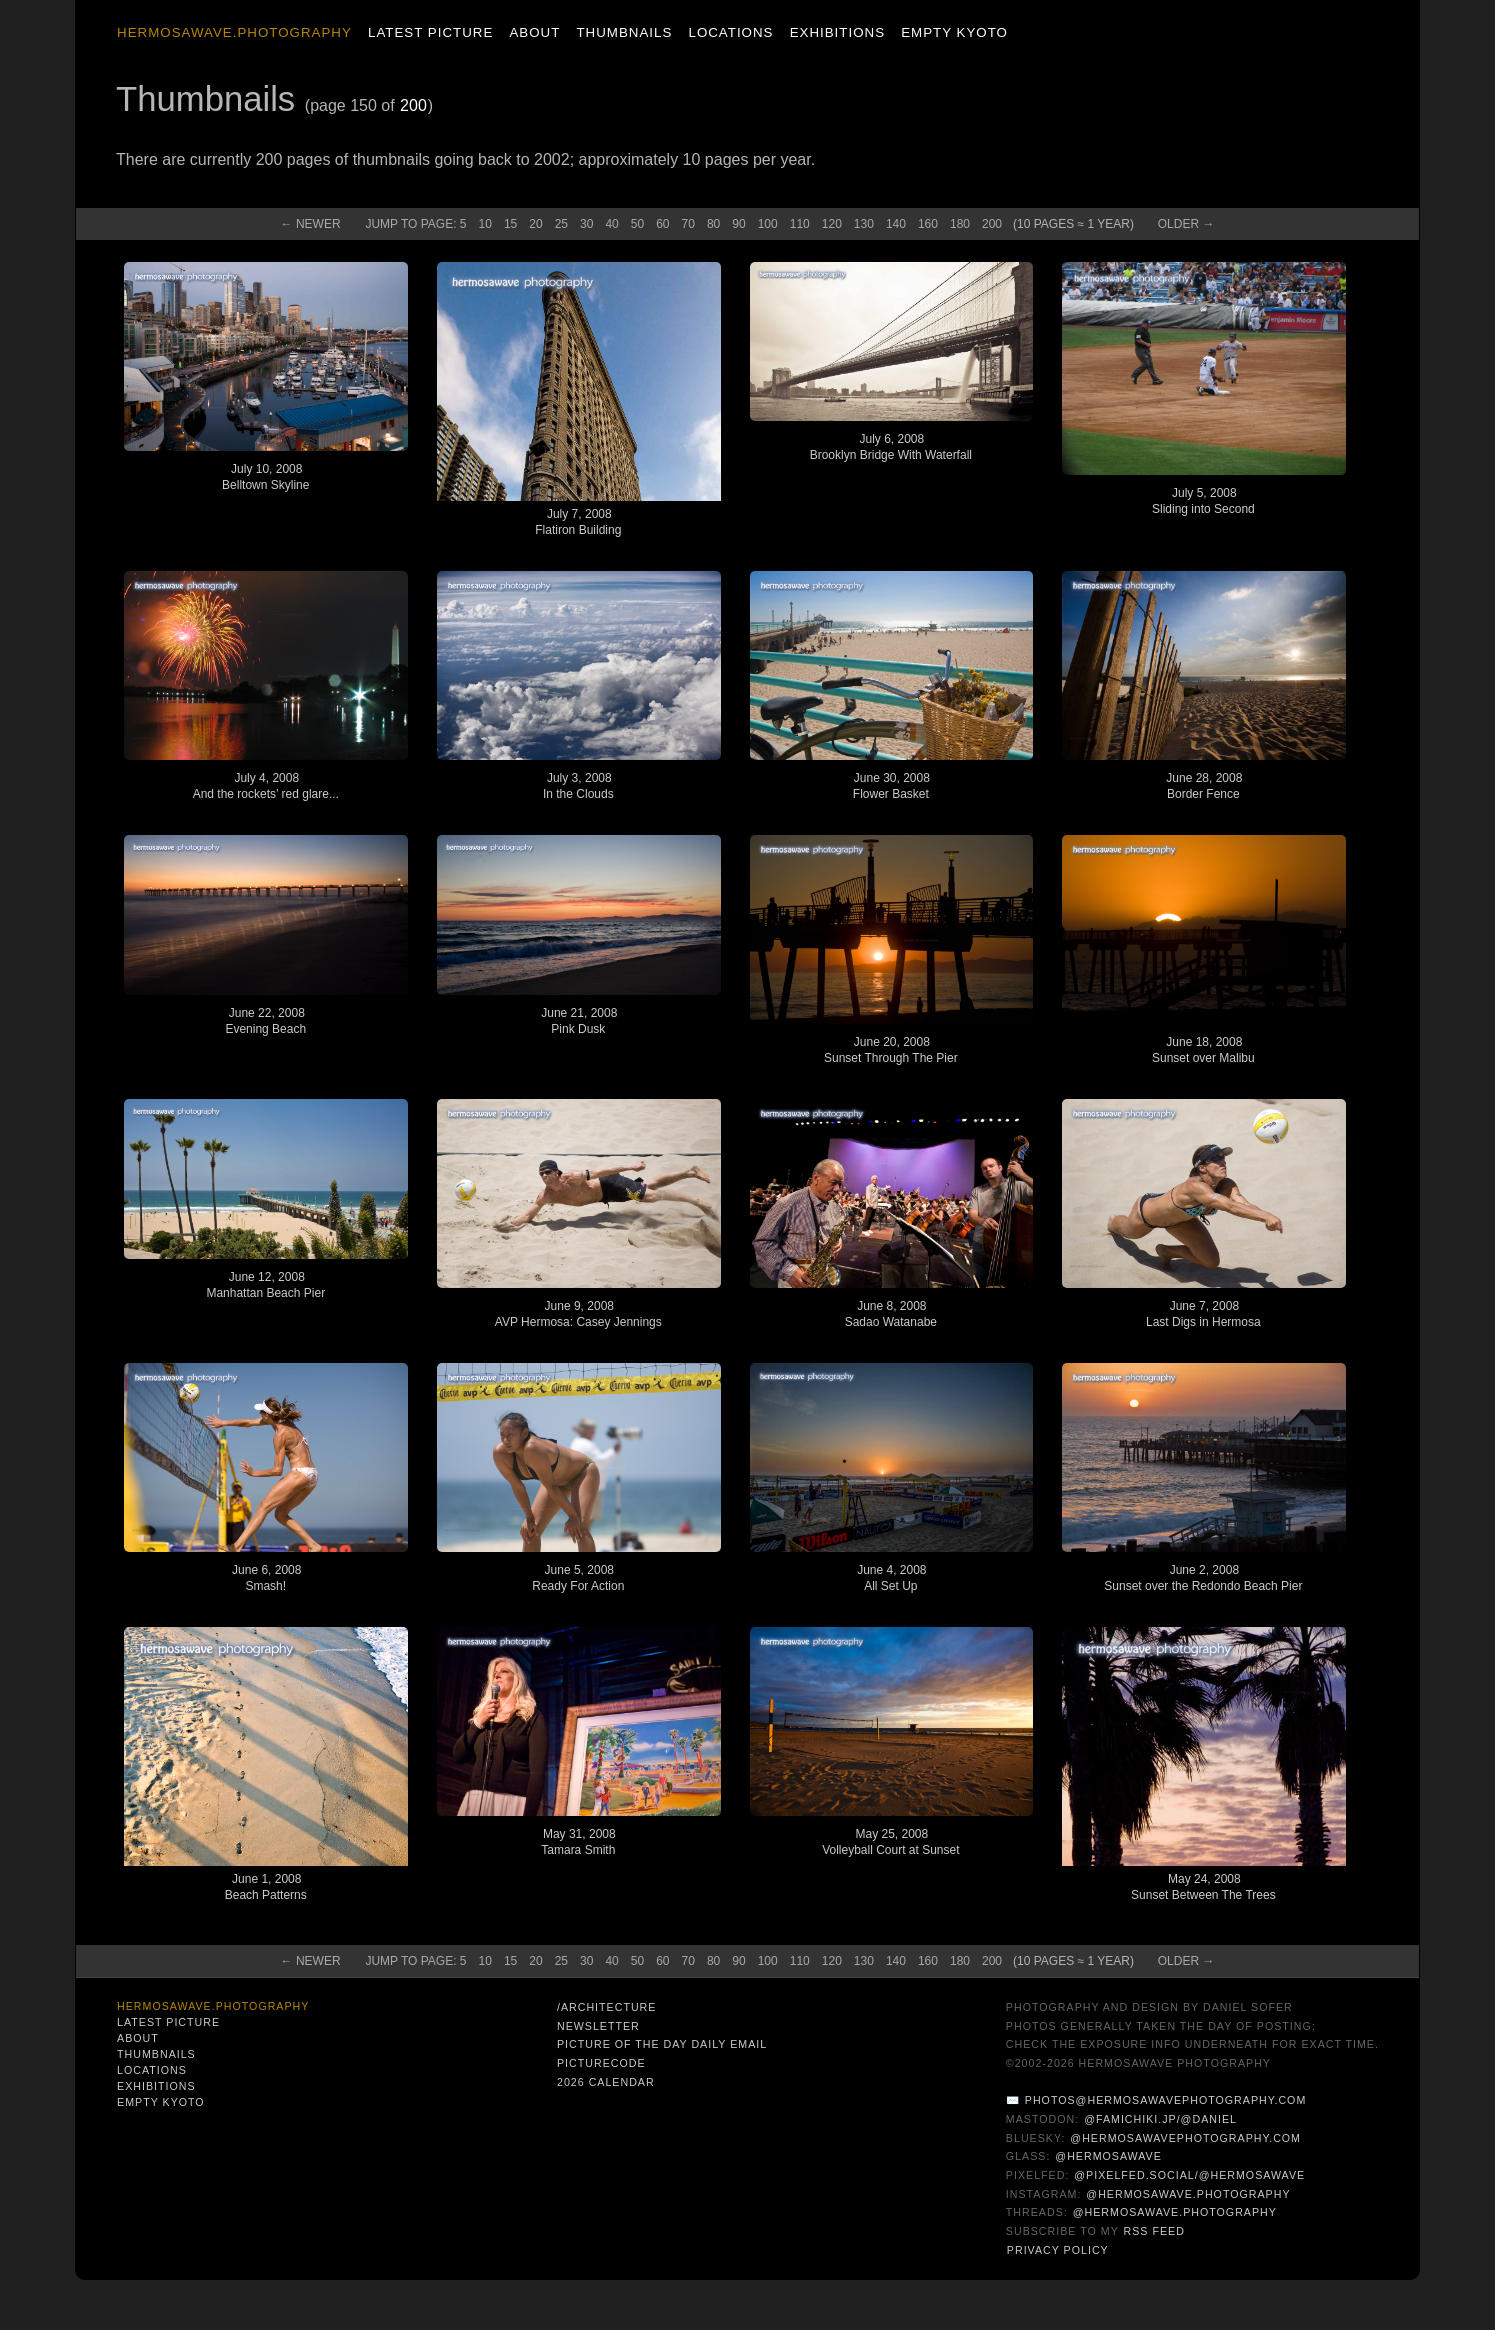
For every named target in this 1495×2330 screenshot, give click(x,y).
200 (413, 105)
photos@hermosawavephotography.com (1165, 2100)
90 (738, 224)
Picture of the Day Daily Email (662, 2044)
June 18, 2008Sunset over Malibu (1203, 1050)
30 (586, 224)
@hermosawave (1108, 2156)
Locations (730, 32)
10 (485, 224)
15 (510, 224)
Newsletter (598, 2026)
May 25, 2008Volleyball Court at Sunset (890, 1842)
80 (713, 224)
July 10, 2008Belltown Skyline (265, 477)
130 (864, 224)
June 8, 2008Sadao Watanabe (891, 1314)
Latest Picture (430, 32)
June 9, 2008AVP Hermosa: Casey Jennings (578, 1314)
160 (928, 224)
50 (637, 224)
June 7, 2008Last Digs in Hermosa (1203, 1314)
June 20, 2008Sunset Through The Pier (891, 1050)
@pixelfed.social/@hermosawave (1189, 2175)
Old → (1186, 224)
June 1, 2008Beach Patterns (266, 1887)
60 (662, 224)
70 (688, 224)
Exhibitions (837, 32)
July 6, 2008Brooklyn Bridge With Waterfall (891, 447)
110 (800, 224)
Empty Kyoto (954, 32)
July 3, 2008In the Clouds (578, 786)
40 (611, 224)
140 (896, 224)
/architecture (606, 2007)
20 (535, 224)
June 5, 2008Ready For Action (578, 1578)
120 (832, 224)
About (534, 32)
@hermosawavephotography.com (1185, 2138)
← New (311, 224)
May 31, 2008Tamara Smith (578, 1842)
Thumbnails (624, 32)
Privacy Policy (1058, 2250)
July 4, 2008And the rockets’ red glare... (266, 786)
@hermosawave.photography (1188, 2194)
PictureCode (601, 2063)
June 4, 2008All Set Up (891, 1578)
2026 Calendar (606, 2082)
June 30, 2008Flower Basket (891, 786)
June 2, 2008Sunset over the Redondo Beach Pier (1203, 1578)
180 (960, 224)
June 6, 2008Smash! (266, 1578)
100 (768, 224)
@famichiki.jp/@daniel (1160, 2119)
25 (561, 224)
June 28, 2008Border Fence (1204, 786)
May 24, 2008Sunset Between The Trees (1203, 1887)
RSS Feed (1154, 2231)
